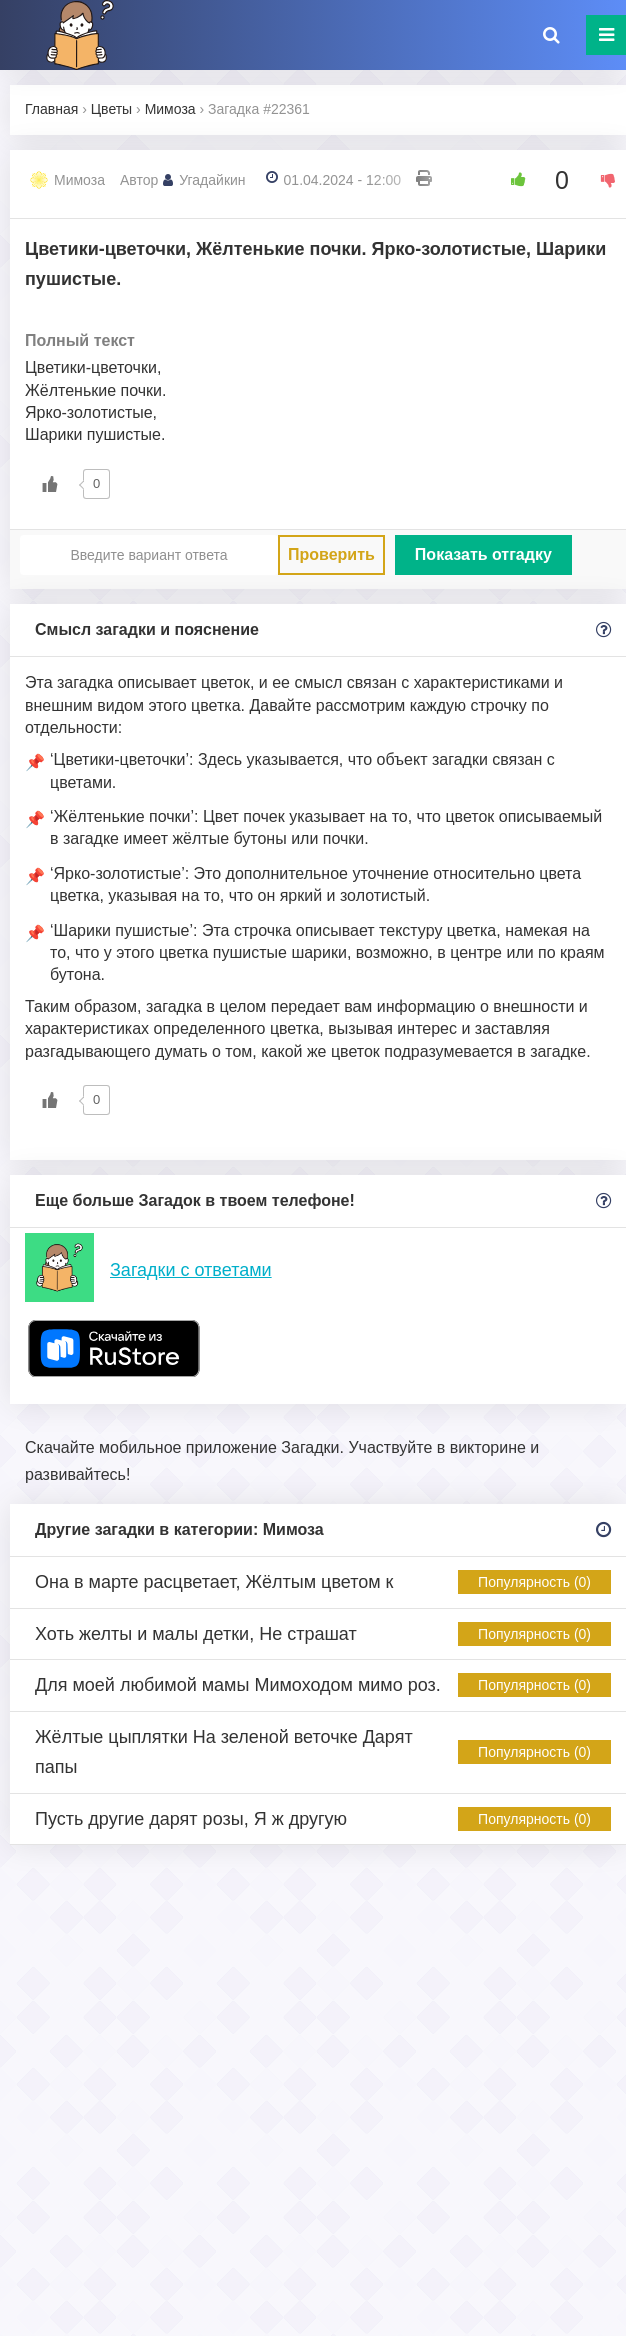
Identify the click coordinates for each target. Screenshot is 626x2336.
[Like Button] (511, 180)
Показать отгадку (483, 554)
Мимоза (79, 180)
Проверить (331, 554)
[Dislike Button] (601, 180)
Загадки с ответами (191, 1270)
